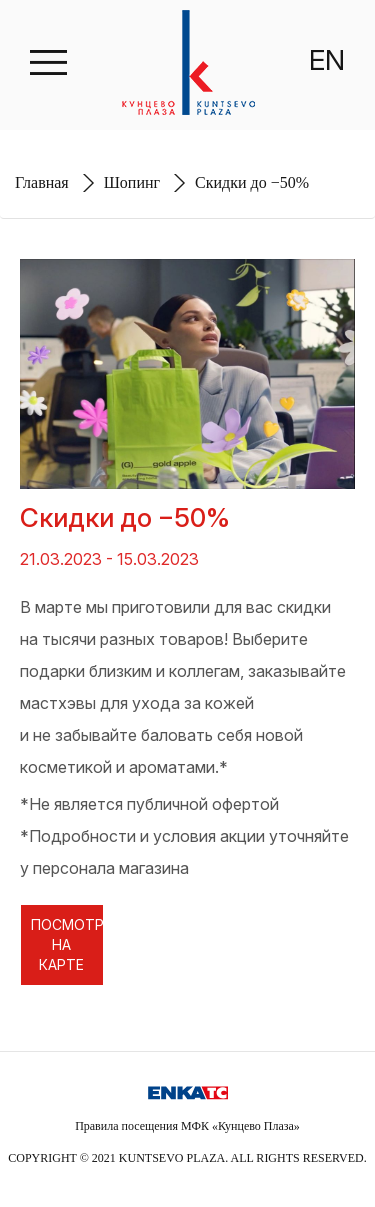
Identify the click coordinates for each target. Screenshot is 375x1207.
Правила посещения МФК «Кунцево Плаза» (187, 1126)
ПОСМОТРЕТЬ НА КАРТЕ (67, 944)
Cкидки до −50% (252, 182)
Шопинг (132, 182)
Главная (42, 182)
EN (327, 60)
